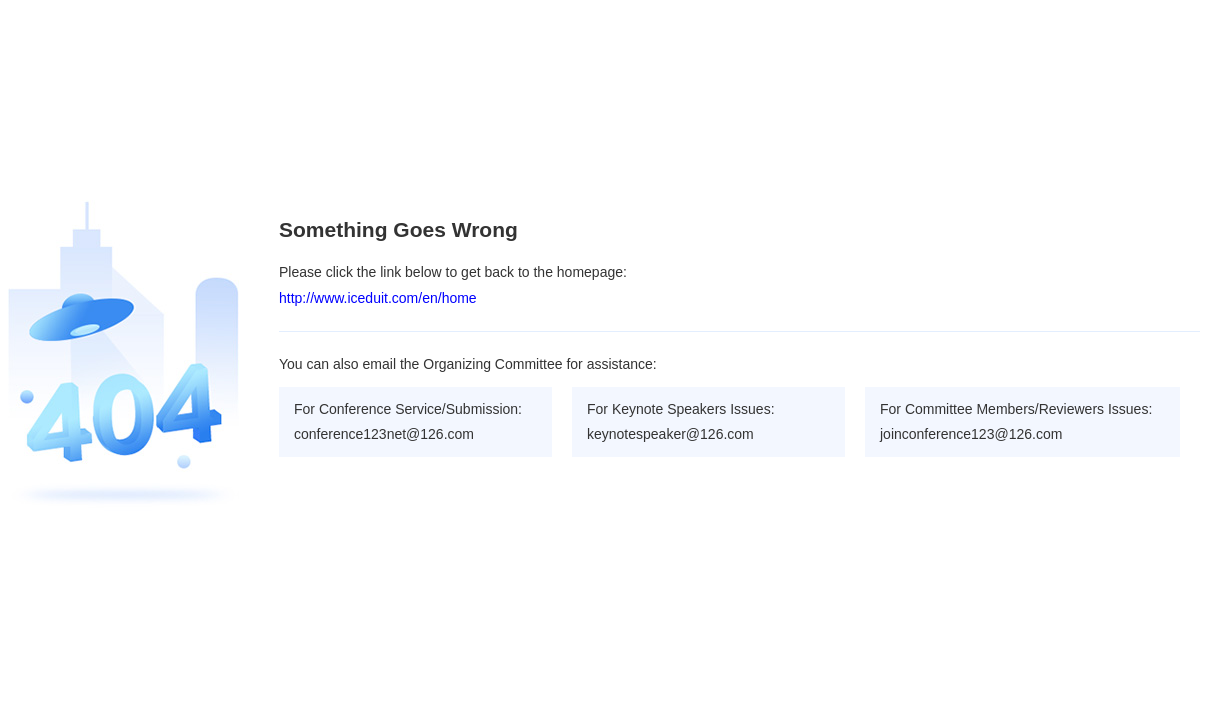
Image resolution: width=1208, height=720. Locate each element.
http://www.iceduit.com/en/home (378, 298)
